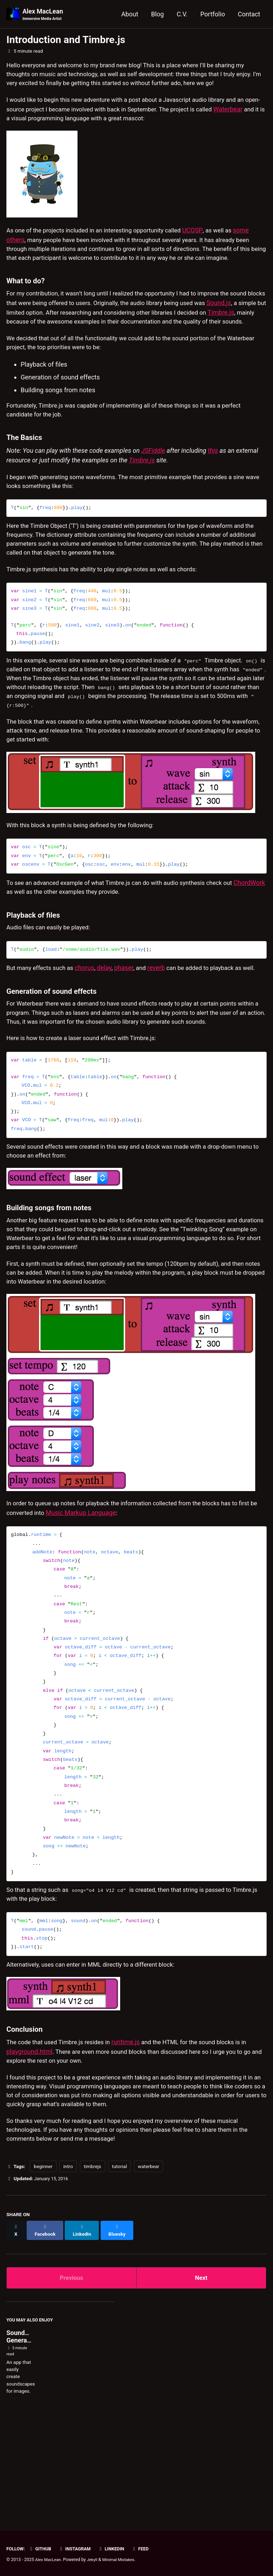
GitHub (42, 2549)
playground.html (29, 2146)
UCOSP (205, 235)
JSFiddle (153, 482)
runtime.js (133, 2137)
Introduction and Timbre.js (65, 40)
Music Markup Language (105, 1601)
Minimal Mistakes (122, 2559)
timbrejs (92, 2268)
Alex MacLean (43, 14)
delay (109, 1022)
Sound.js (18, 329)
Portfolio (212, 14)
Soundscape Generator (24, 2434)
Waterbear (21, 122)
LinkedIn (116, 2549)
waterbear (148, 2268)
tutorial (119, 2268)
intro (68, 2268)
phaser (129, 1022)
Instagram (78, 2549)
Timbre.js (52, 339)
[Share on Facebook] (46, 2329)
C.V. (182, 14)
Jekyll (94, 2559)
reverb (163, 1022)
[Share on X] (16, 2329)
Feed (147, 2549)
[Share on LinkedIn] (84, 2329)
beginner (43, 2268)
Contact (249, 14)
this (213, 482)
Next (201, 2373)
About (129, 14)
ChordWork (22, 944)
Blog (157, 14)
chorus (90, 1022)
